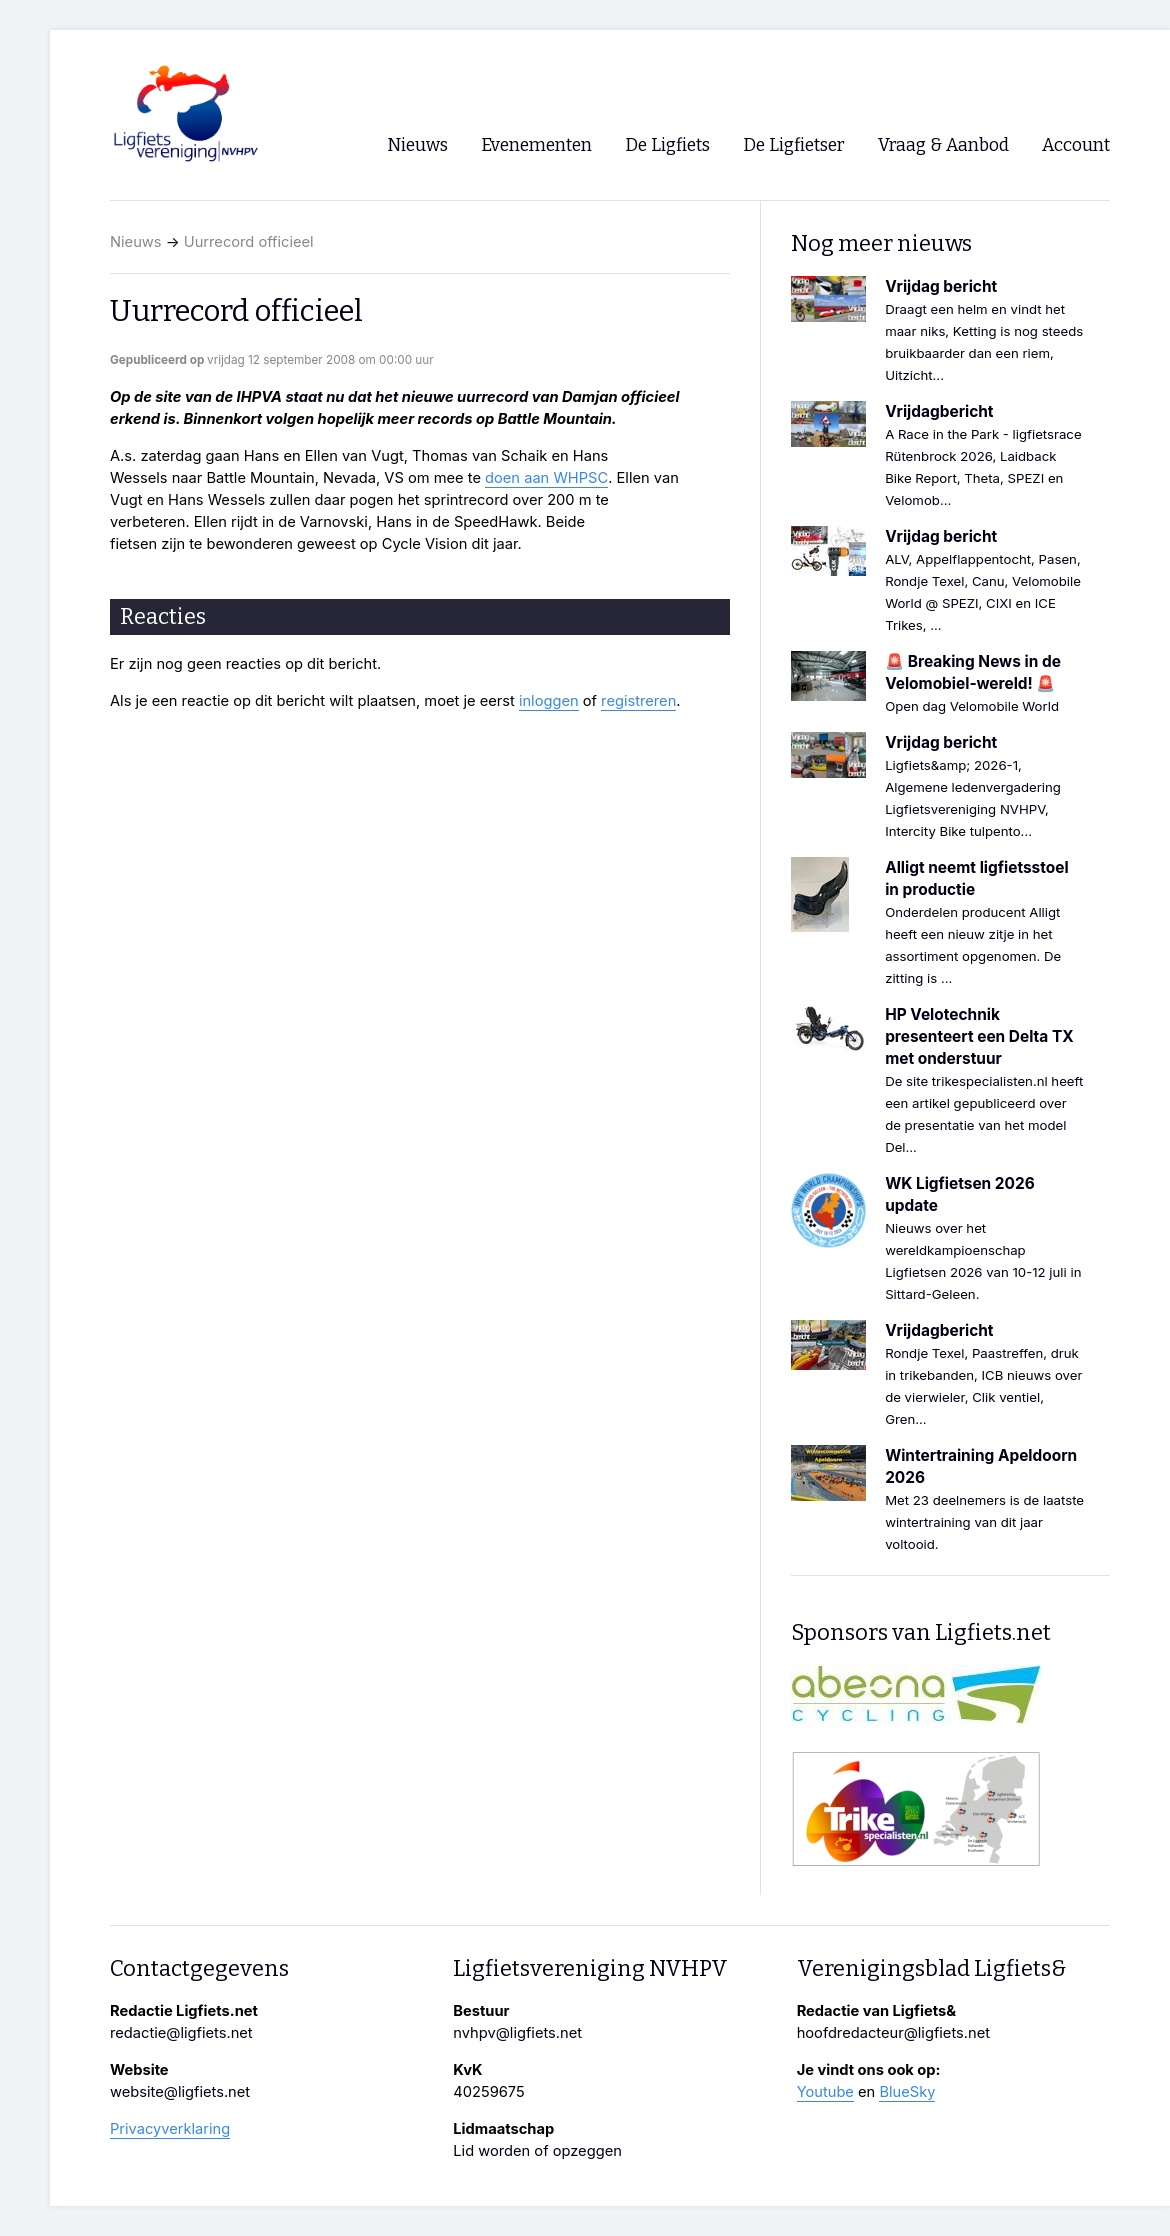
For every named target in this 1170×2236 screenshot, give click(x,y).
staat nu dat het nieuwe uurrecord (406, 397)
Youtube (825, 2092)
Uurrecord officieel (249, 242)
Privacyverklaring (170, 2129)
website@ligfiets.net (180, 2092)
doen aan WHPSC (546, 478)
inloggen (549, 701)
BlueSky (907, 2092)
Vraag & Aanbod (943, 145)
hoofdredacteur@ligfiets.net (893, 2033)
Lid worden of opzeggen (537, 2151)
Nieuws (136, 242)
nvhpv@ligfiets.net (517, 2033)
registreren (638, 701)
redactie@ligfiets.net (181, 2033)
